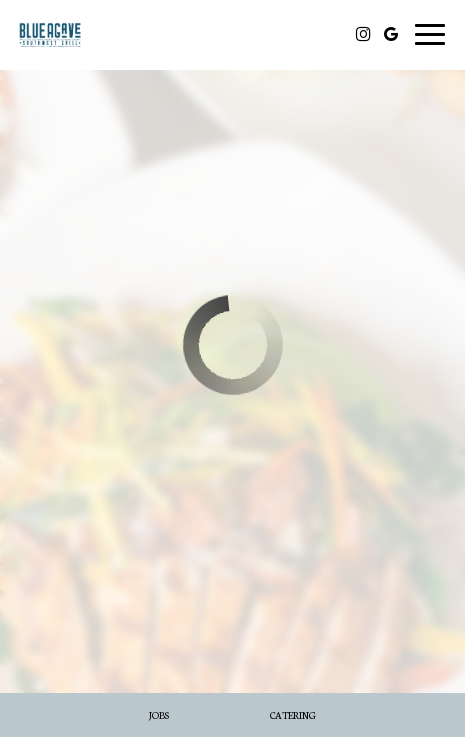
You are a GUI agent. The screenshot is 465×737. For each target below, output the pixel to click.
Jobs (159, 715)
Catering (293, 715)
